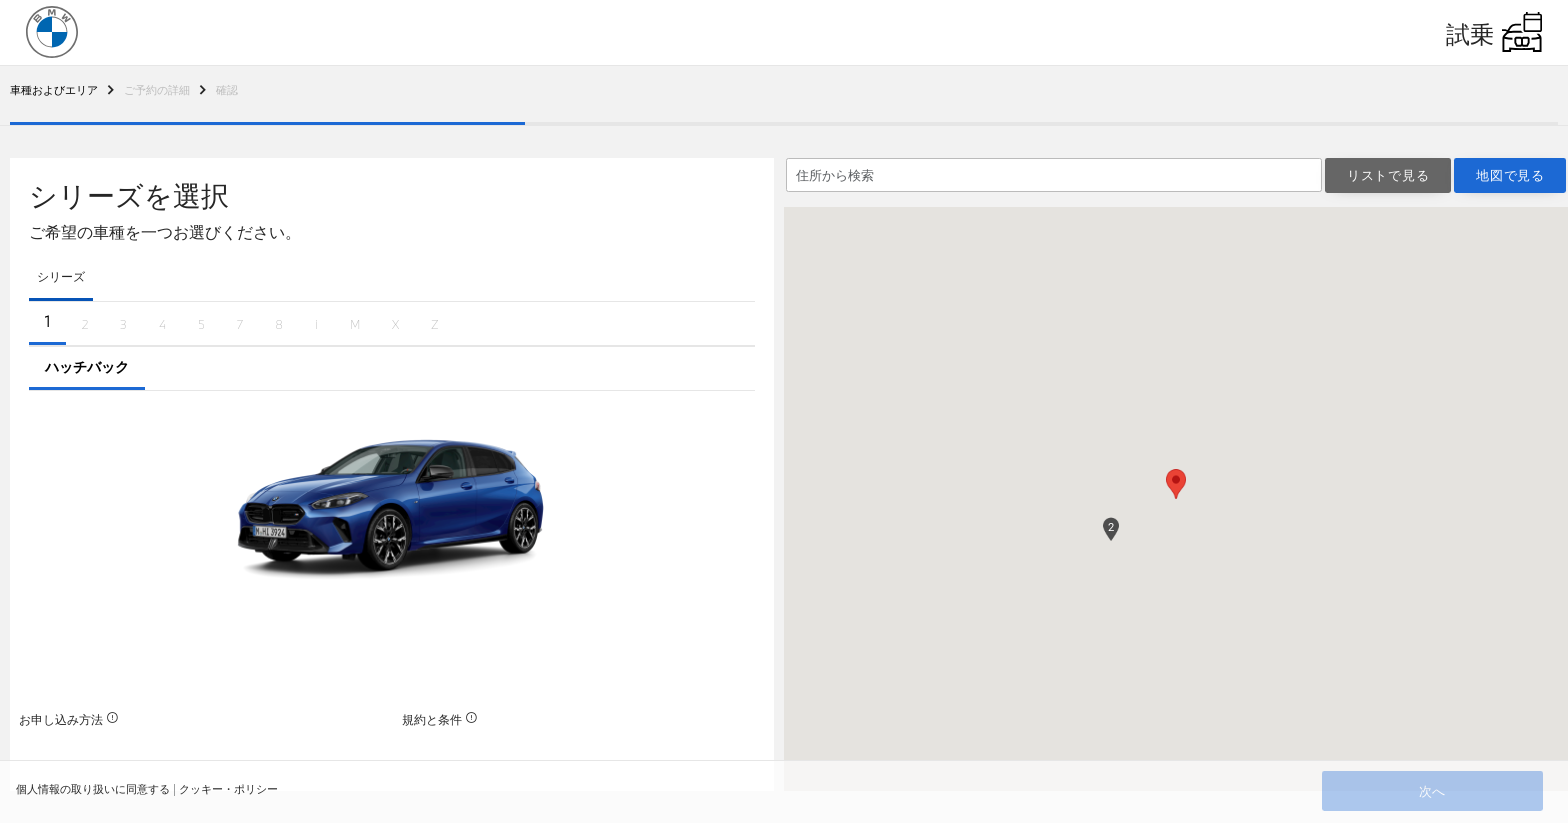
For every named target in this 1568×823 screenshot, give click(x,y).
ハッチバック (87, 366)
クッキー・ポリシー (228, 788)
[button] (1176, 483)
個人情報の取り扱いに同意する (93, 788)
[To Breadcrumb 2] (54, 89)
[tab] (61, 279)
